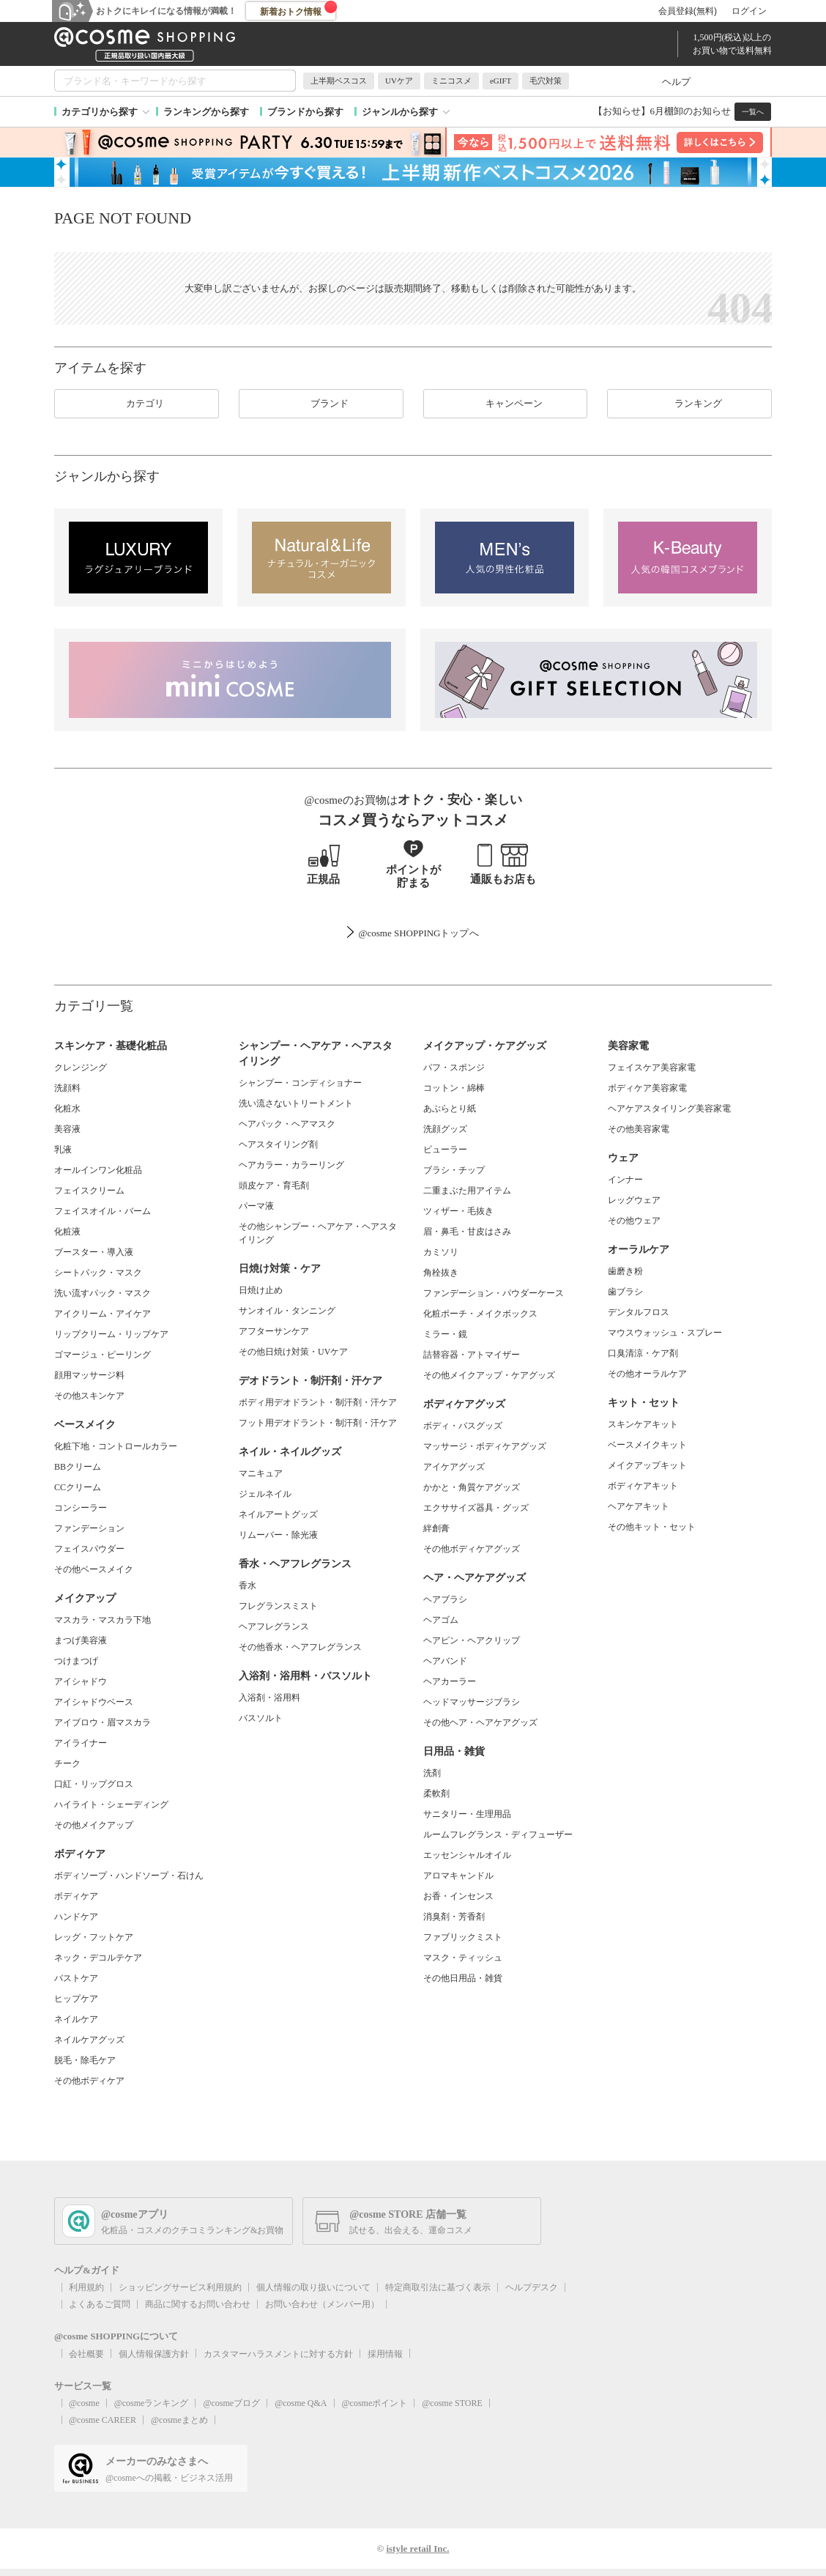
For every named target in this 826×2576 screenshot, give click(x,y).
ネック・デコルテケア (98, 1958)
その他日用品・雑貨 (462, 1978)
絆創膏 (436, 1528)
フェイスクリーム (89, 1190)
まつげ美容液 (80, 1640)
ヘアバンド (445, 1661)
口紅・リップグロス (93, 1784)
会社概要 (86, 2354)
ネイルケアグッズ (89, 2040)
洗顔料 (67, 1088)
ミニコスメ (451, 80)
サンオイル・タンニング (287, 1311)
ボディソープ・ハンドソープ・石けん (129, 1875)
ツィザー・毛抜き (458, 1211)
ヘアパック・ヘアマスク (287, 1124)
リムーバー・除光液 (278, 1535)
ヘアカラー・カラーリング (291, 1165)
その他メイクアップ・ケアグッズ (489, 1375)
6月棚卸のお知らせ (691, 111)
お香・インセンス (458, 1896)
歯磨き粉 (625, 1271)
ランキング (689, 403)
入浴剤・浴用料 (269, 1697)
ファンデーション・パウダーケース (493, 1293)
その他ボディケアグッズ (471, 1549)
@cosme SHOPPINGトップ (413, 933)
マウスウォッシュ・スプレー (665, 1333)
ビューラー (445, 1149)
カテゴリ (136, 403)
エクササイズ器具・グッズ (476, 1508)
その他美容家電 (638, 1129)
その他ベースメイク (93, 1569)
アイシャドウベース (93, 1702)
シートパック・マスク (98, 1272)
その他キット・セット (652, 1527)
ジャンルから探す (400, 111)
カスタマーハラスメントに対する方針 (278, 2354)
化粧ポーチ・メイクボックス (480, 1314)
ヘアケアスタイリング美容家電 (669, 1108)
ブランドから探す (305, 111)
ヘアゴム (440, 1620)
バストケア (76, 1978)
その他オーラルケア (647, 1374)
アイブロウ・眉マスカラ (102, 1722)
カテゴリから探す (100, 111)
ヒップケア (76, 1999)
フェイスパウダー (89, 1549)
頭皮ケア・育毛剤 (274, 1185)
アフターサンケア (274, 1331)
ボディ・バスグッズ (462, 1426)
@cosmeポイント (375, 2403)
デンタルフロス (638, 1312)
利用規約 (86, 2287)
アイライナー (80, 1743)
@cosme (84, 2403)
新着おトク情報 (299, 9)
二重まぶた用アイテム (467, 1190)
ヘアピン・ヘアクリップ (471, 1640)
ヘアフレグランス (274, 1626)
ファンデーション (89, 1528)
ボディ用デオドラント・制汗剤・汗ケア (318, 1402)
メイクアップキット (647, 1465)
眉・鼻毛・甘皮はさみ (467, 1231)
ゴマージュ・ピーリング (102, 1355)
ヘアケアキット (638, 1506)
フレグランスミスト (278, 1606)
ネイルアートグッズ (278, 1514)
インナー (625, 1179)
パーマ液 (256, 1206)
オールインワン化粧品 (98, 1170)
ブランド (321, 403)
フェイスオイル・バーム (102, 1211)
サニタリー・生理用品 (467, 1814)
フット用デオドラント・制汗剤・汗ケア (318, 1423)
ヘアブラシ (445, 1599)
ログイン (749, 11)
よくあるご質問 (99, 2304)
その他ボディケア (89, 2081)
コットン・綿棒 (454, 1088)
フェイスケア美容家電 (652, 1067)
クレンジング (80, 1067)
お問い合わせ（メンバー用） (322, 2304)
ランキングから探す (206, 111)
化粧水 (67, 1108)
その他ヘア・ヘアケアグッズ (480, 1722)
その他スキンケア (89, 1396)
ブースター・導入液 (93, 1252)
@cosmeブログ (231, 2403)
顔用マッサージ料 (89, 1375)
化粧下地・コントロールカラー (115, 1446)
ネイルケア (76, 2019)
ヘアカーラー (449, 1681)
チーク (67, 1763)
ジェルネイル (265, 1494)
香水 (247, 1585)
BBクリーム (77, 1467)
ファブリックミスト (462, 1937)
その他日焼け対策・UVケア (293, 1352)
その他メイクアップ (93, 1825)
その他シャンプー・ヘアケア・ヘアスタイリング (318, 1233)
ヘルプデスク (531, 2287)
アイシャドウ (80, 1681)
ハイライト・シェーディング (111, 1804)
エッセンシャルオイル (467, 1855)
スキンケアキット (643, 1424)
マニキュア (261, 1473)
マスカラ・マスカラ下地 (102, 1620)
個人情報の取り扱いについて (313, 2287)
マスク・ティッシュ (462, 1958)
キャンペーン (505, 403)
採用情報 (385, 2354)
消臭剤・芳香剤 (454, 1916)
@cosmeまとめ (179, 2420)
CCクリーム (77, 1487)
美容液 (67, 1129)
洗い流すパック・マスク (102, 1293)
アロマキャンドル (458, 1875)
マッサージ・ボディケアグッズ (484, 1446)
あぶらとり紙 (449, 1108)
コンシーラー (80, 1508)
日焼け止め (261, 1290)
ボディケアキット (643, 1486)
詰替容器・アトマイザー (471, 1355)
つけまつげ (76, 1661)
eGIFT (500, 80)
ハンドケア (76, 1916)
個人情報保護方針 (154, 2354)
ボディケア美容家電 (647, 1088)
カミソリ (440, 1252)
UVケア (399, 80)
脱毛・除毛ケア (85, 2060)
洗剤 (432, 1773)
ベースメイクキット (647, 1445)
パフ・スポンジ (454, 1067)
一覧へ (753, 112)
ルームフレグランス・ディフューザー (498, 1834)
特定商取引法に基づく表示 (438, 2287)
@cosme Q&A (301, 2403)
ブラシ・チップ (454, 1170)
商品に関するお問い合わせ (197, 2304)
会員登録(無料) (687, 11)
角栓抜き (440, 1272)
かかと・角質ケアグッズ (471, 1487)
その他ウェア (634, 1220)
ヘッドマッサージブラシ (471, 1702)
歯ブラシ (625, 1292)
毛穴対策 (545, 80)
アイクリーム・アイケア (102, 1314)
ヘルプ (676, 81)
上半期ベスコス (338, 80)
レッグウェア (634, 1200)
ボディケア (76, 1896)
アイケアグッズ (454, 1467)
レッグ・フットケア (93, 1937)
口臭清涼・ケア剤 (643, 1353)
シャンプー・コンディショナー (300, 1083)
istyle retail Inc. (417, 2548)
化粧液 (67, 1231)
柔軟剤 (436, 1793)
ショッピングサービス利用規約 (180, 2287)
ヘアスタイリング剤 (278, 1144)
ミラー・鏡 (445, 1334)
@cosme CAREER (102, 2420)
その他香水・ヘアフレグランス (300, 1647)
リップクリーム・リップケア (111, 1334)
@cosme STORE (452, 2403)
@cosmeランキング (151, 2403)
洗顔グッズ (445, 1129)
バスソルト (261, 1718)
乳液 (63, 1149)
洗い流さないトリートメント (296, 1103)
